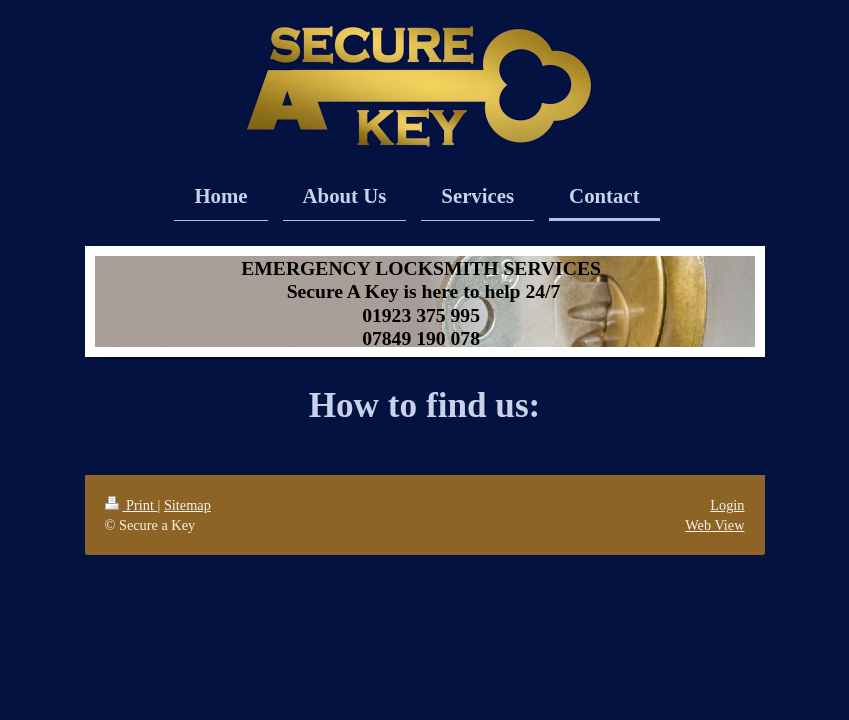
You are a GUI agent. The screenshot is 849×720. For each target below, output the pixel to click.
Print (131, 505)
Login (727, 505)
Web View (714, 525)
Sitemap (187, 505)
